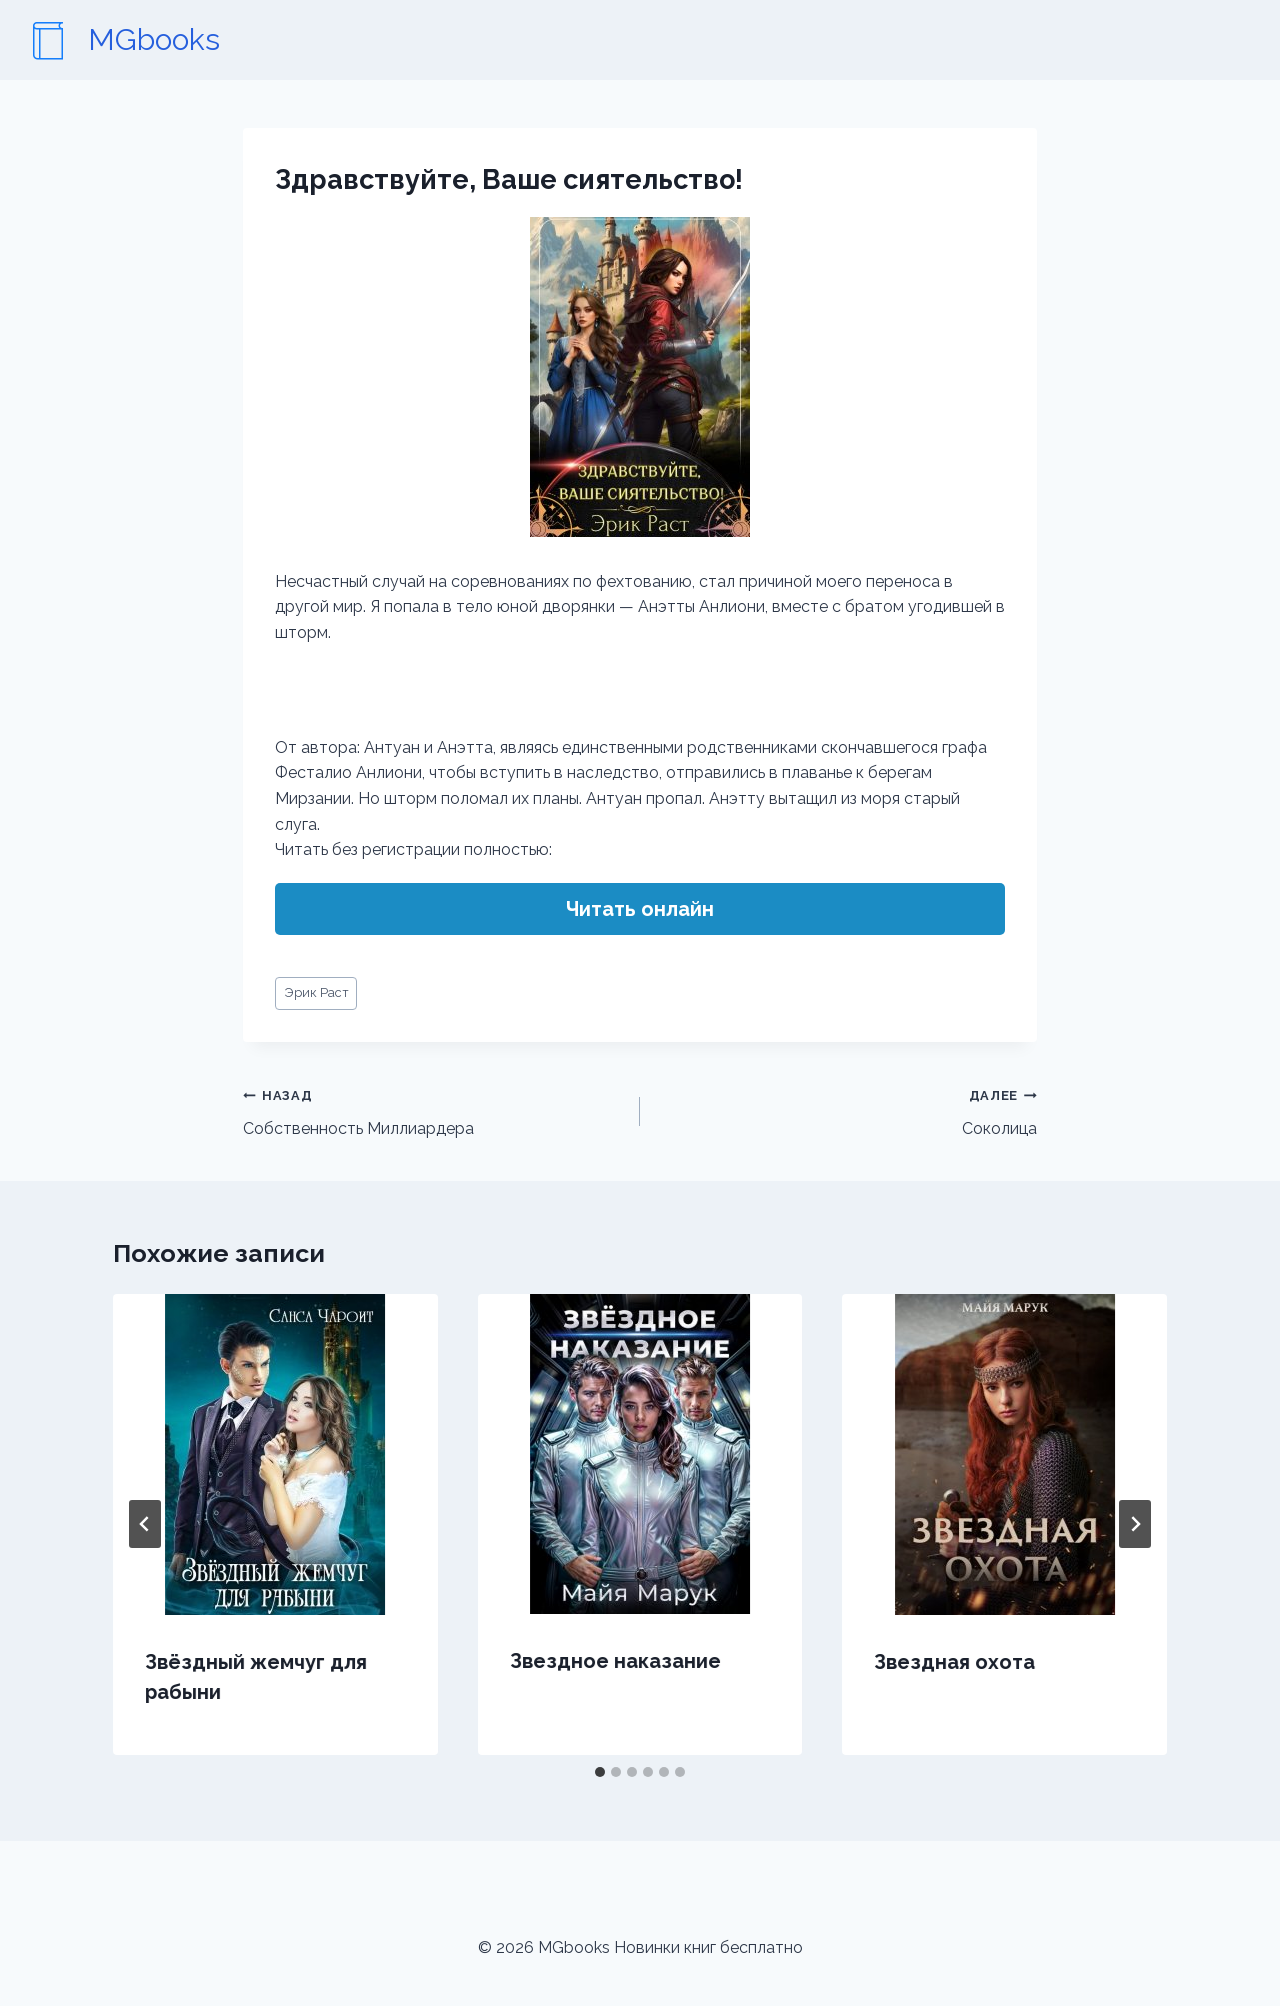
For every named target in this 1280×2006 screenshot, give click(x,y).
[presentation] (275, 1454)
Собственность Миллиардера (433, 1110)
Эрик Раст (316, 992)
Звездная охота (954, 1662)
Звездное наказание (615, 1661)
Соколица (846, 1110)
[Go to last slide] (145, 1524)
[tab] (600, 1772)
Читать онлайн (640, 909)
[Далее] (1135, 1524)
